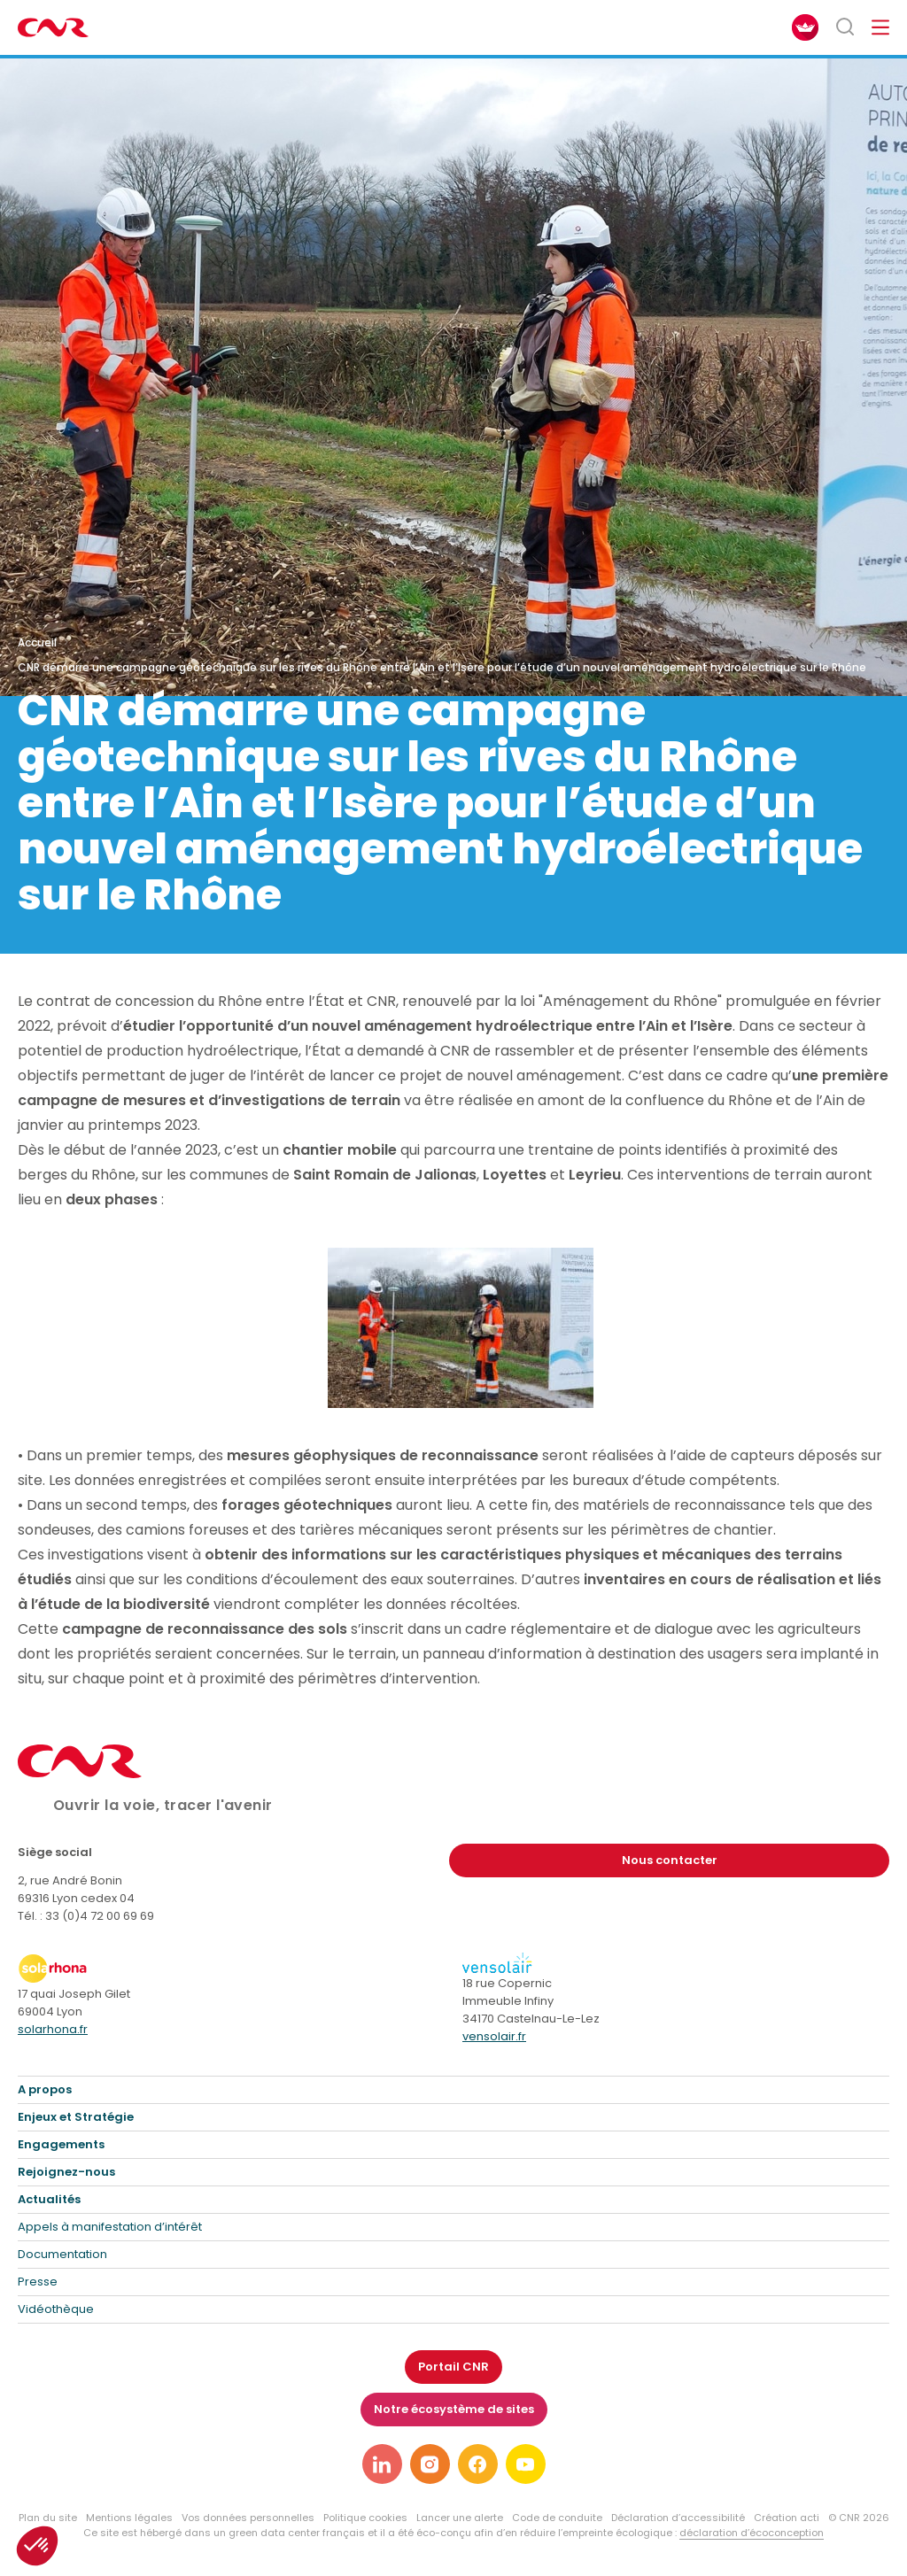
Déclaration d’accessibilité (678, 2517)
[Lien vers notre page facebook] (478, 2464)
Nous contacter (669, 1860)
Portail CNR (453, 2366)
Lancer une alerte (459, 2517)
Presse (38, 2281)
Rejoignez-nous (66, 2171)
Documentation (62, 2254)
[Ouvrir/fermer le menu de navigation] (880, 27)
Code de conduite (557, 2517)
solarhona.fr (53, 2029)
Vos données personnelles (248, 2517)
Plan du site (48, 2517)
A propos (45, 2089)
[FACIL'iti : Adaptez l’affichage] (805, 27)
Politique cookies (365, 2517)
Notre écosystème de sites (454, 2409)
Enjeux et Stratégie (76, 2116)
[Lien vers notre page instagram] (430, 2464)
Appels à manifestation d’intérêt (110, 2226)
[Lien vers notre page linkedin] (382, 2464)
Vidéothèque (56, 2309)
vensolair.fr (494, 2036)
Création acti (786, 2517)
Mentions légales (129, 2517)
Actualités (49, 2199)
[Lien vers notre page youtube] (526, 2464)
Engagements (61, 2144)
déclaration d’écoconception (751, 2533)
